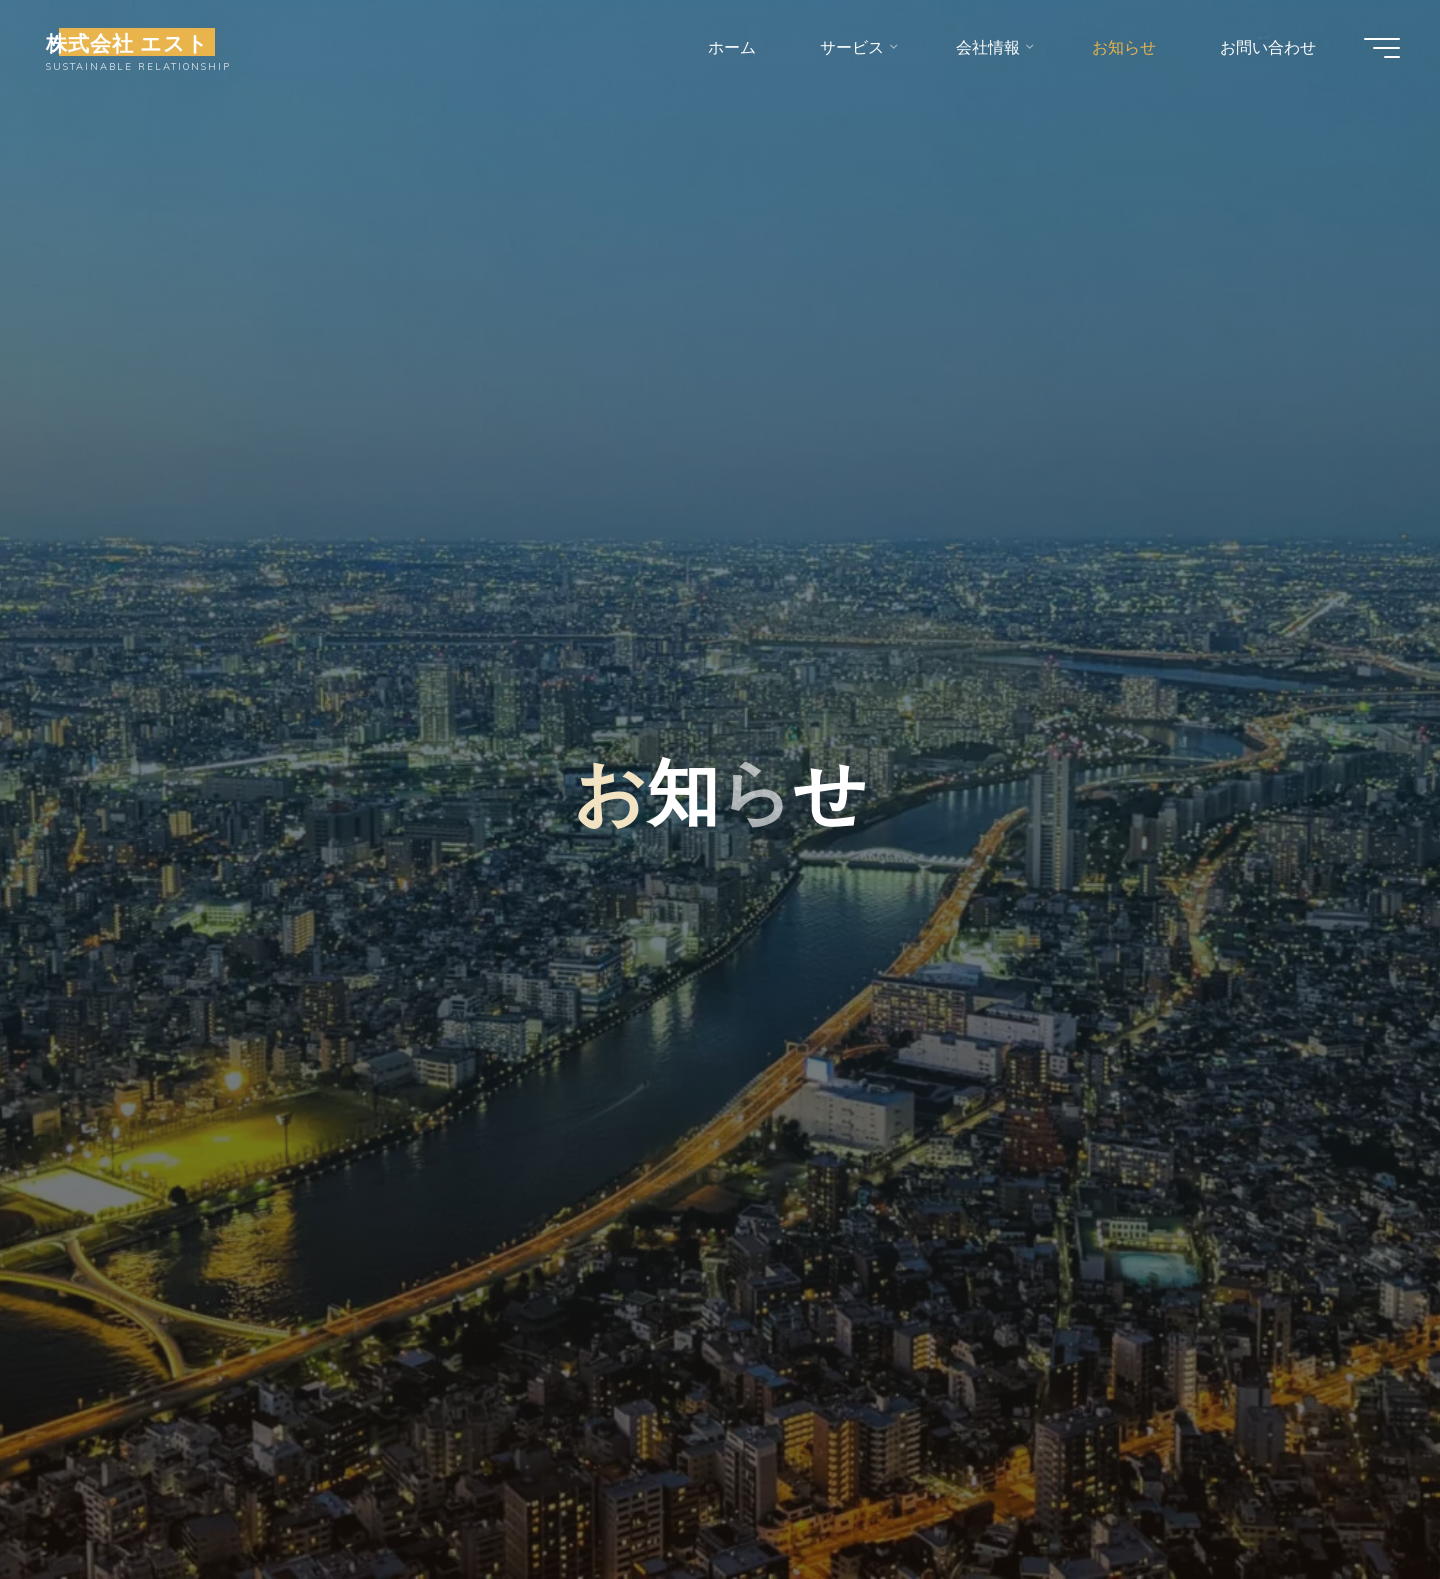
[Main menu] (1382, 48)
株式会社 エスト (127, 42)
